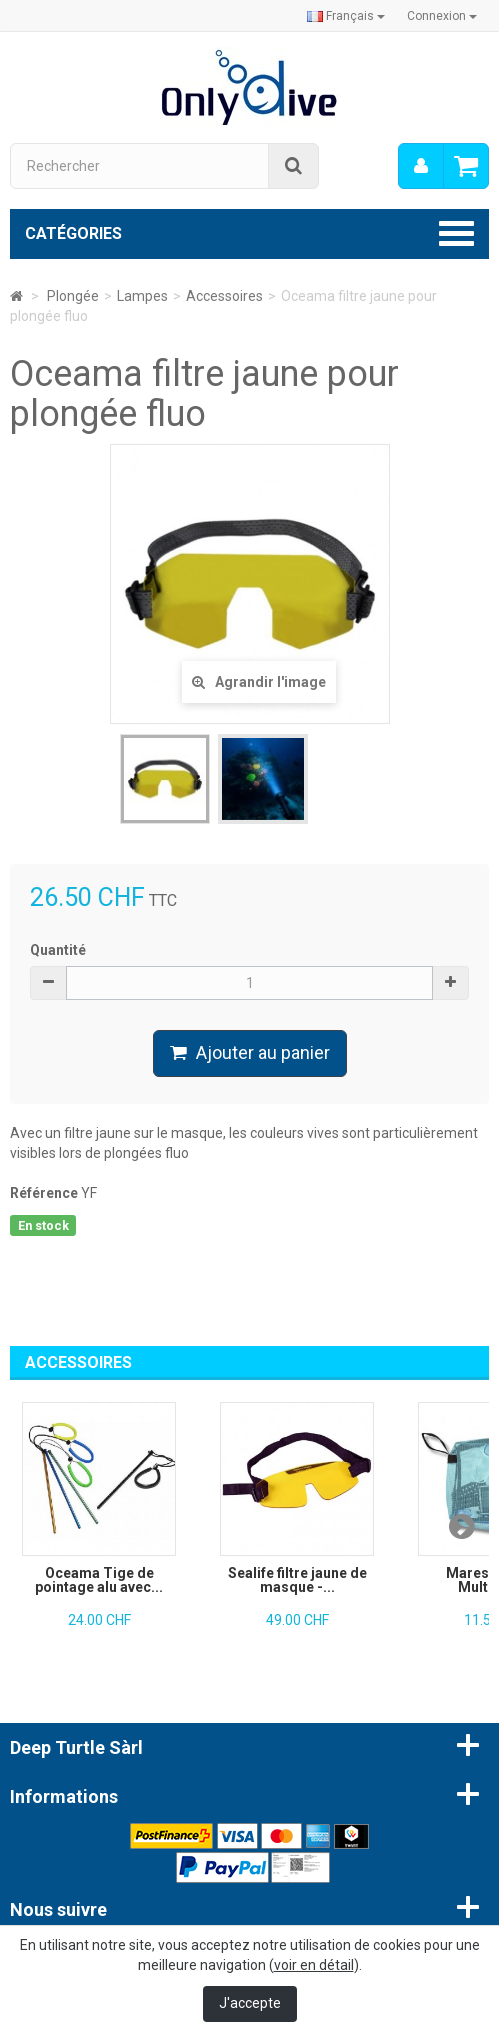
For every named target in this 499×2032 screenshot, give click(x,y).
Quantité (58, 950)
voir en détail (314, 1965)
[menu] (421, 166)
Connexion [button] (442, 16)
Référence (44, 1193)
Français (346, 16)
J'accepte (250, 2003)
